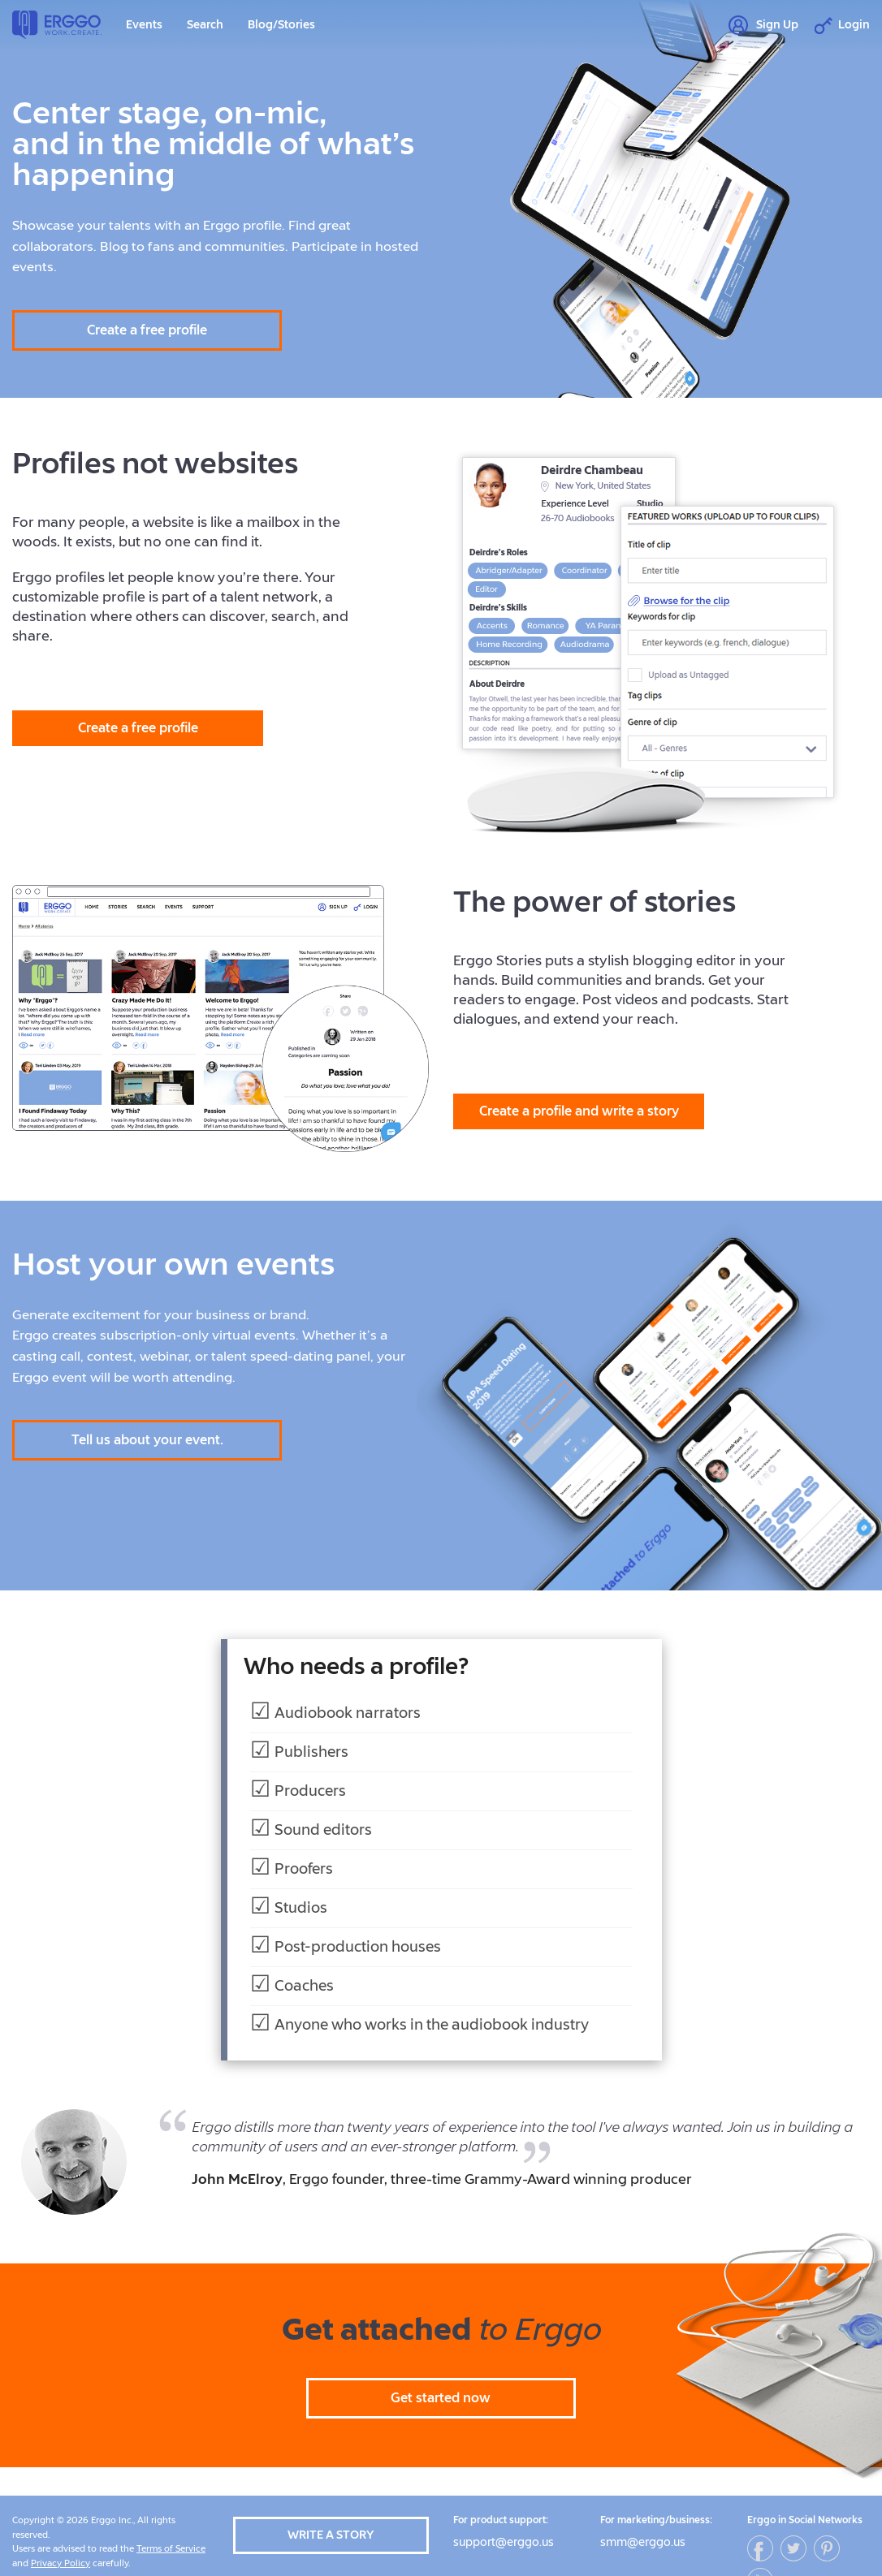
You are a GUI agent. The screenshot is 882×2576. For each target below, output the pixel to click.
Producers (310, 1791)
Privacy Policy (60, 2563)
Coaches (304, 1986)
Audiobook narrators (348, 1713)
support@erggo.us (503, 2542)
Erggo (57, 25)
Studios (301, 1908)
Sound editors (323, 1830)
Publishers (311, 1752)
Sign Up (763, 25)
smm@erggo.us (642, 2542)
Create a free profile (147, 330)
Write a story (331, 2535)
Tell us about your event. (147, 1439)
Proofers (304, 1869)
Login (842, 25)
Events (144, 24)
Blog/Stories (281, 24)
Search (205, 24)
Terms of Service (170, 2549)
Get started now (441, 2397)
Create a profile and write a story (579, 1111)
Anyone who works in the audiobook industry (432, 2024)
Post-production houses (358, 1947)
